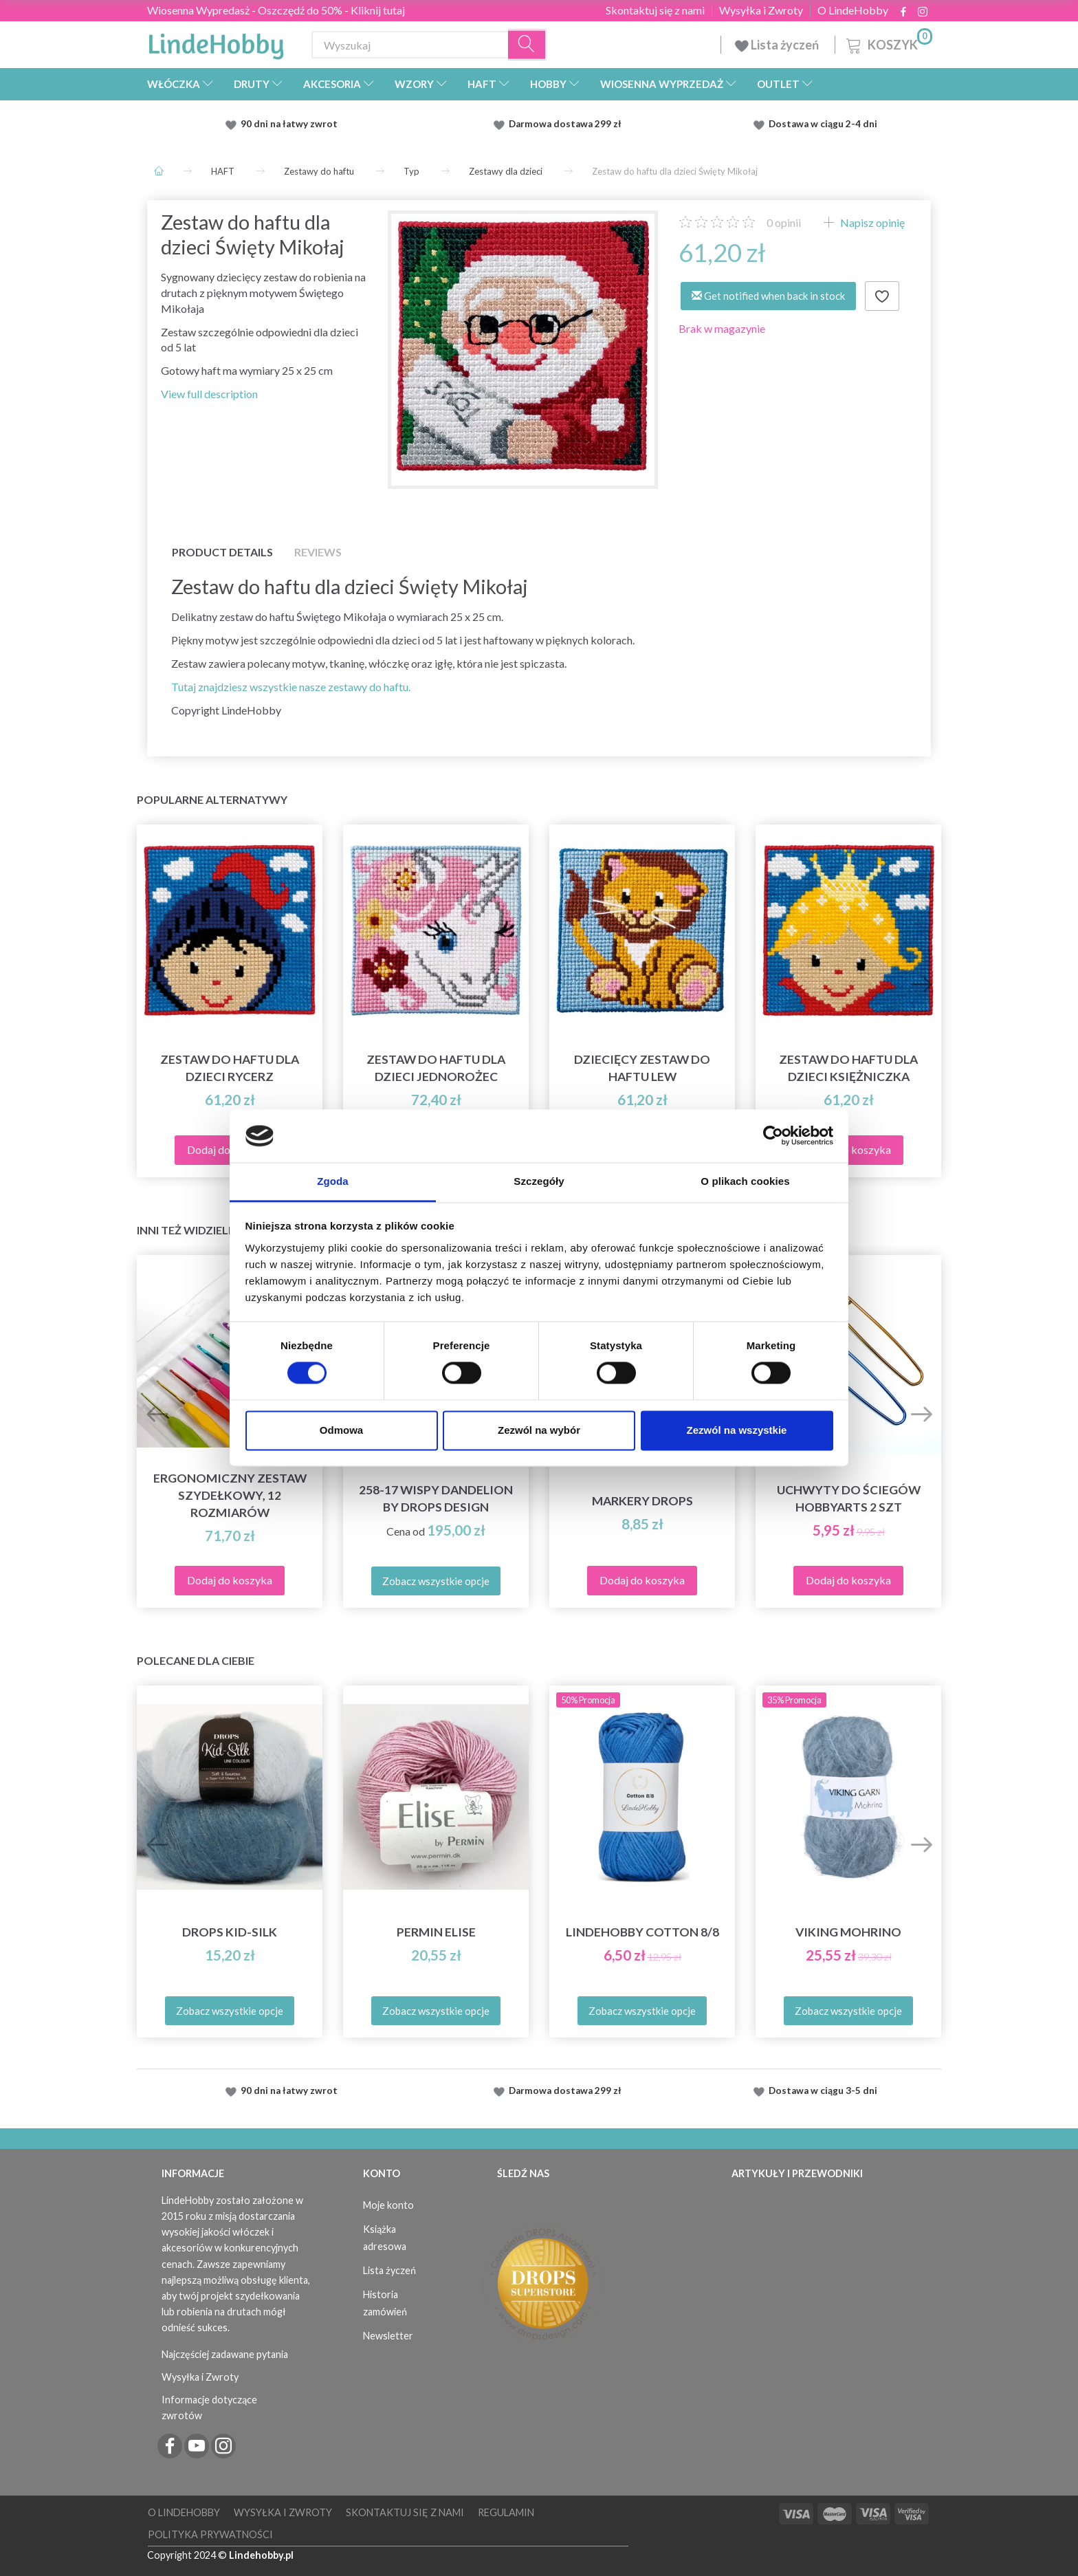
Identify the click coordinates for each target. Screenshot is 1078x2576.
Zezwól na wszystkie (737, 1430)
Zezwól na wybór (539, 1430)
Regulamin (506, 2512)
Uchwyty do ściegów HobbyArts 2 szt (849, 1498)
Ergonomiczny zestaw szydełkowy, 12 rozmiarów (230, 1495)
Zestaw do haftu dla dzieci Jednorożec (435, 1068)
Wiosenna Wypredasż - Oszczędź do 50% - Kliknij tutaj (276, 10)
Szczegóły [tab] (539, 1181)
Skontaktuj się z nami (655, 10)
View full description (209, 393)
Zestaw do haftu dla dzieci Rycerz (229, 1068)
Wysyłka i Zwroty (761, 10)
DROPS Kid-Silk (229, 1932)
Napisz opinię (871, 222)
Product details (222, 551)
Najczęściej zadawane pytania (225, 2354)
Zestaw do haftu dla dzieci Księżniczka (848, 1068)
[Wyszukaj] (527, 45)
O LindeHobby (852, 10)
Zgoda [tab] (333, 1181)
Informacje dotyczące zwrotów (209, 2407)
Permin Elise (436, 1932)
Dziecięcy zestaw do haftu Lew (642, 1068)
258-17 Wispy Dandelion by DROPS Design (436, 1498)
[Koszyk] (887, 43)
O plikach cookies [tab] (745, 1181)
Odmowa (341, 1430)
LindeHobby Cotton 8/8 (642, 1932)
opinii (784, 222)
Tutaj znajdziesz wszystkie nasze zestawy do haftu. (290, 686)
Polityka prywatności (210, 2534)
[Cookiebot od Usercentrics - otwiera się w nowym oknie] (773, 1136)
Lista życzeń (778, 44)
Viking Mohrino (848, 1932)
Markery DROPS (642, 1501)
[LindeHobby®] (216, 42)
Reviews (318, 551)
